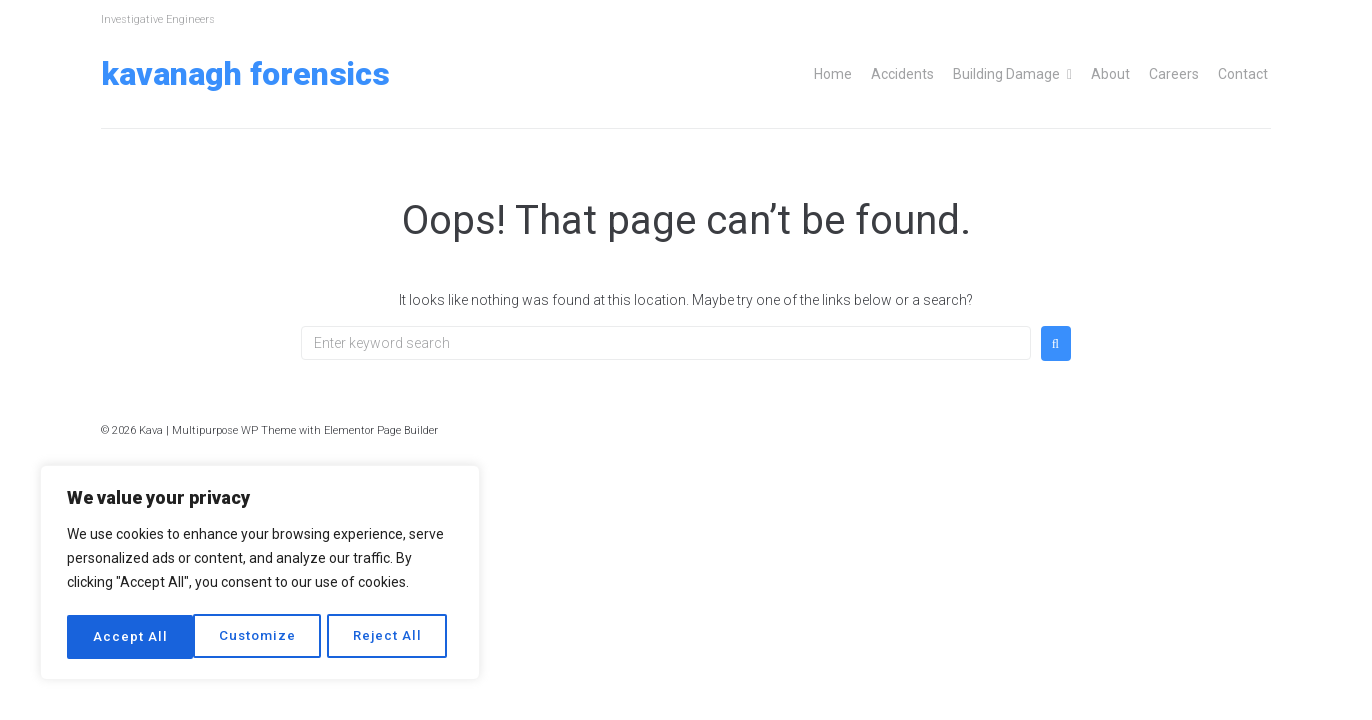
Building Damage (1006, 74)
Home (833, 74)
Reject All (262, 637)
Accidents (902, 74)
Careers (1174, 74)
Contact (1243, 74)
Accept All (391, 637)
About (1110, 74)
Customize (131, 637)
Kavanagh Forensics (245, 74)
